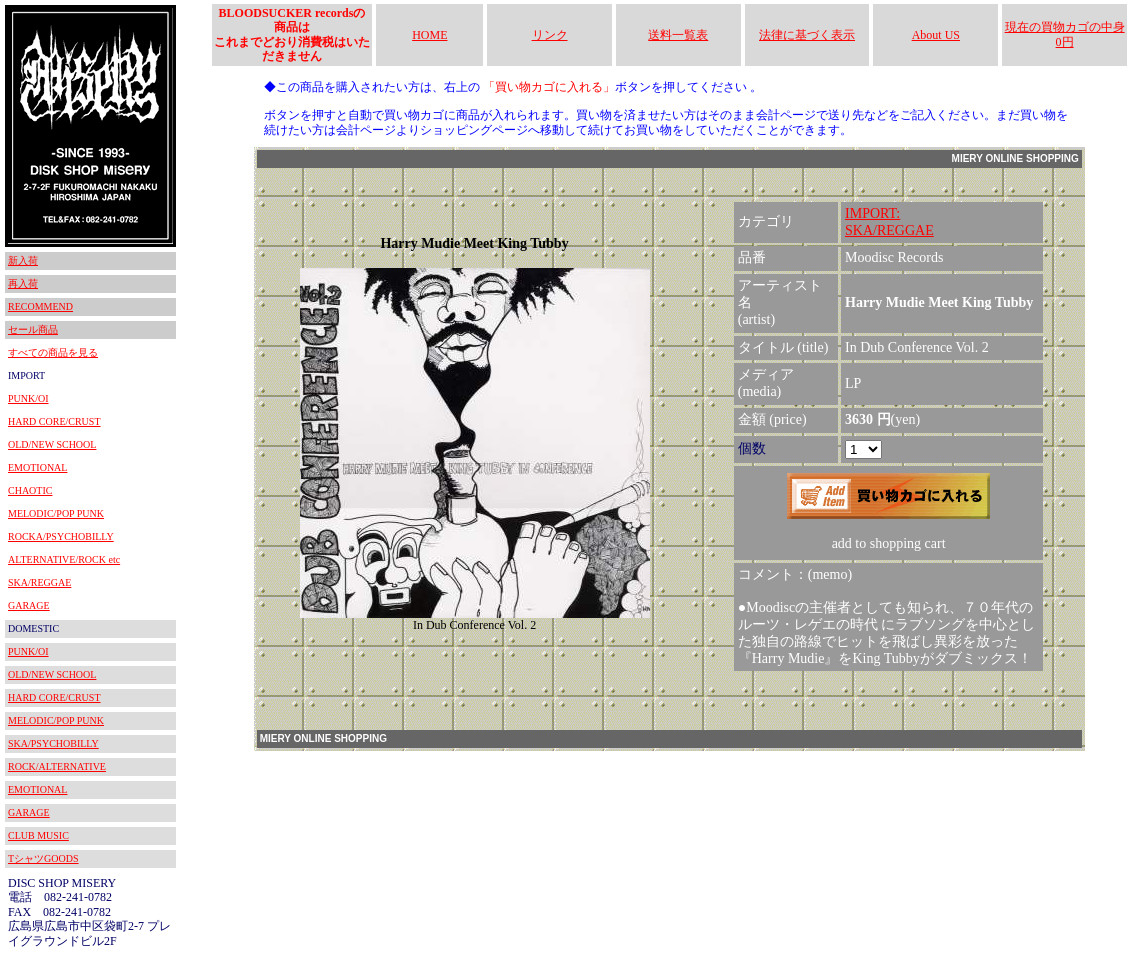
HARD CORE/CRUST (54, 421)
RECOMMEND (40, 306)
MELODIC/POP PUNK (56, 513)
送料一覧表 (678, 35)
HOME (429, 35)
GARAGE (29, 605)
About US (936, 35)
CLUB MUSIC (38, 835)
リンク (550, 35)
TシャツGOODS (43, 858)
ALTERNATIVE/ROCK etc (64, 559)
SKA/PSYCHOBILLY (53, 743)
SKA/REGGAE (39, 582)
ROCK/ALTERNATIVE (57, 766)
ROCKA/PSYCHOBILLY (61, 536)
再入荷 (23, 283)
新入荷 (23, 260)
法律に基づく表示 (807, 35)
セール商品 (33, 329)
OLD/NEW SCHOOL (52, 444)
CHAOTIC (30, 490)
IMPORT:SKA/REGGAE (889, 222)
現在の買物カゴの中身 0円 (1065, 34)
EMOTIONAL (37, 467)
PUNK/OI (28, 398)
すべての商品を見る (53, 352)
